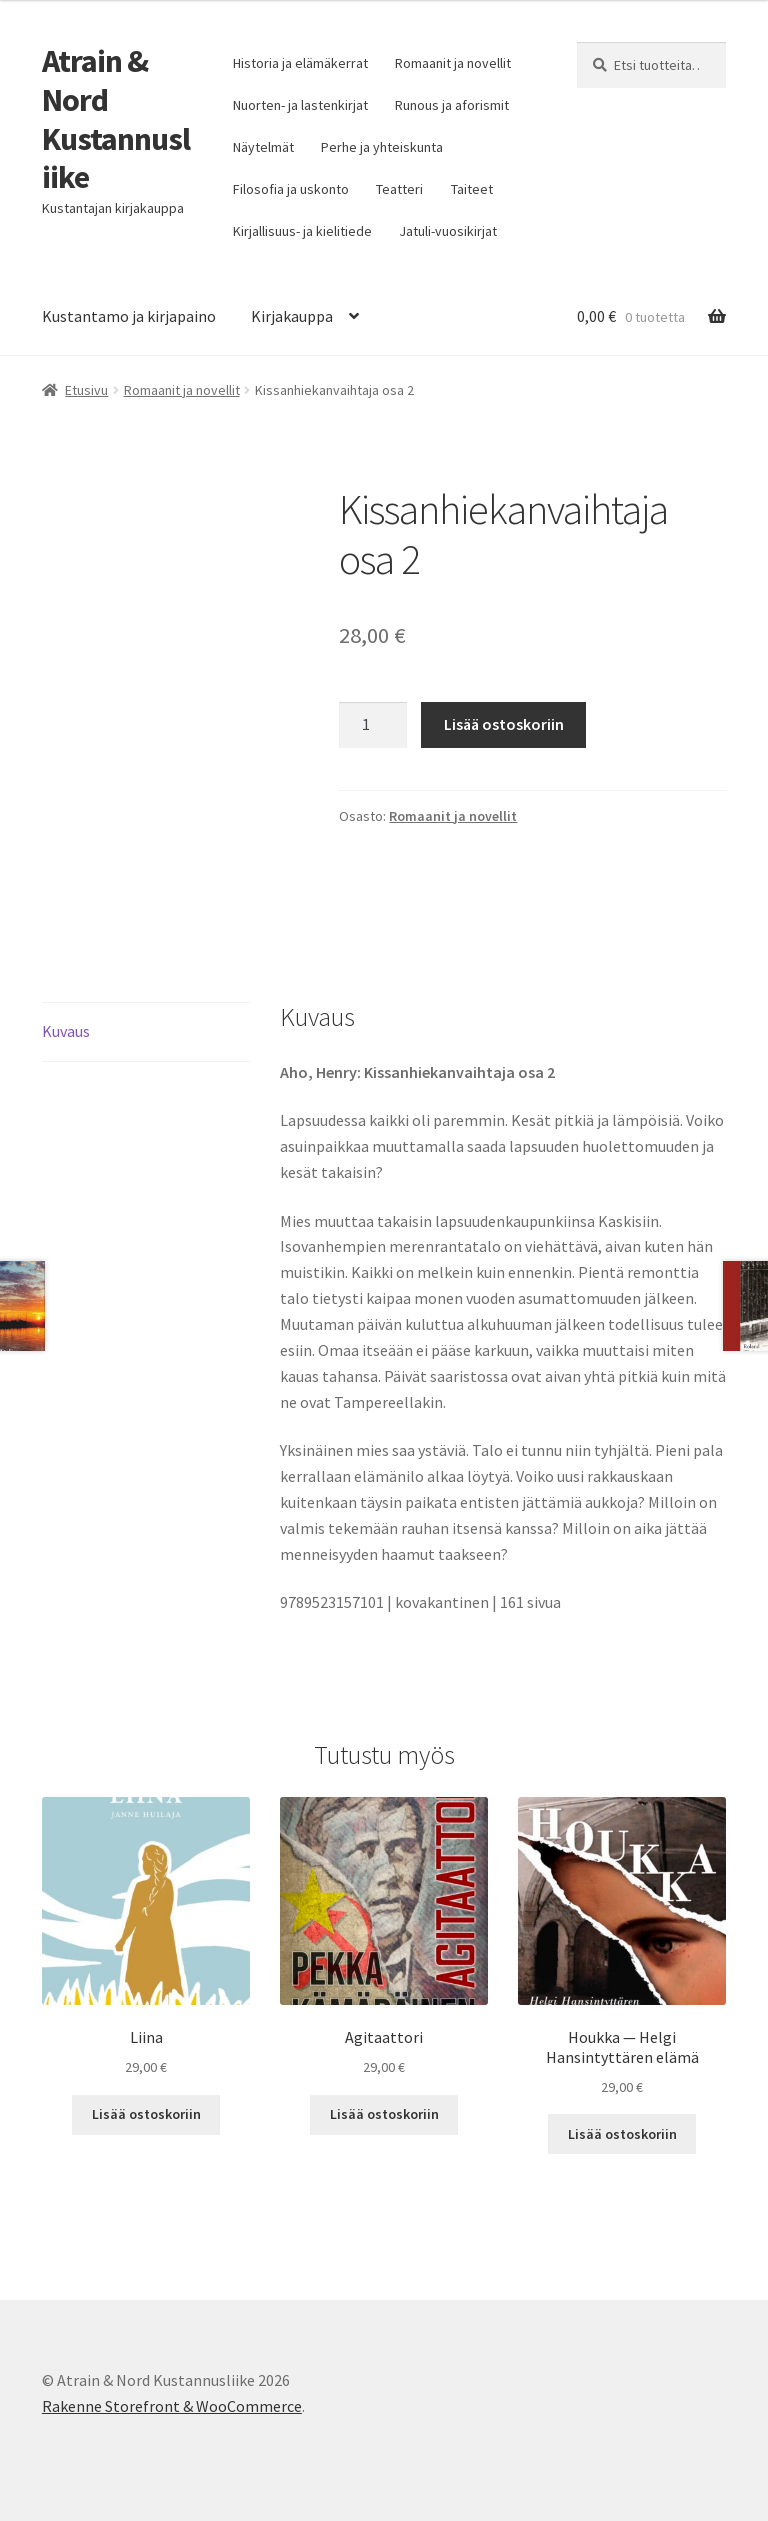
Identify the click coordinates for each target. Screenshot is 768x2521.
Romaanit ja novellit (453, 63)
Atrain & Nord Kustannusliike (116, 119)
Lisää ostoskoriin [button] (146, 2114)
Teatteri (399, 189)
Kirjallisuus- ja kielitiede (302, 231)
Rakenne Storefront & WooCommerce (172, 2406)
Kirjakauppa (292, 316)
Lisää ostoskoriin (504, 724)
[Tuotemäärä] (373, 725)
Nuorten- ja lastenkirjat (300, 105)
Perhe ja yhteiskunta (382, 147)
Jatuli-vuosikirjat (448, 231)
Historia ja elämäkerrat (300, 63)
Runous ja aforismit (452, 105)
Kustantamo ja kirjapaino (129, 316)
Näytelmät (263, 147)
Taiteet (472, 189)
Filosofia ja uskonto (291, 189)
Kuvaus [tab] (66, 1031)
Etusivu (86, 390)
